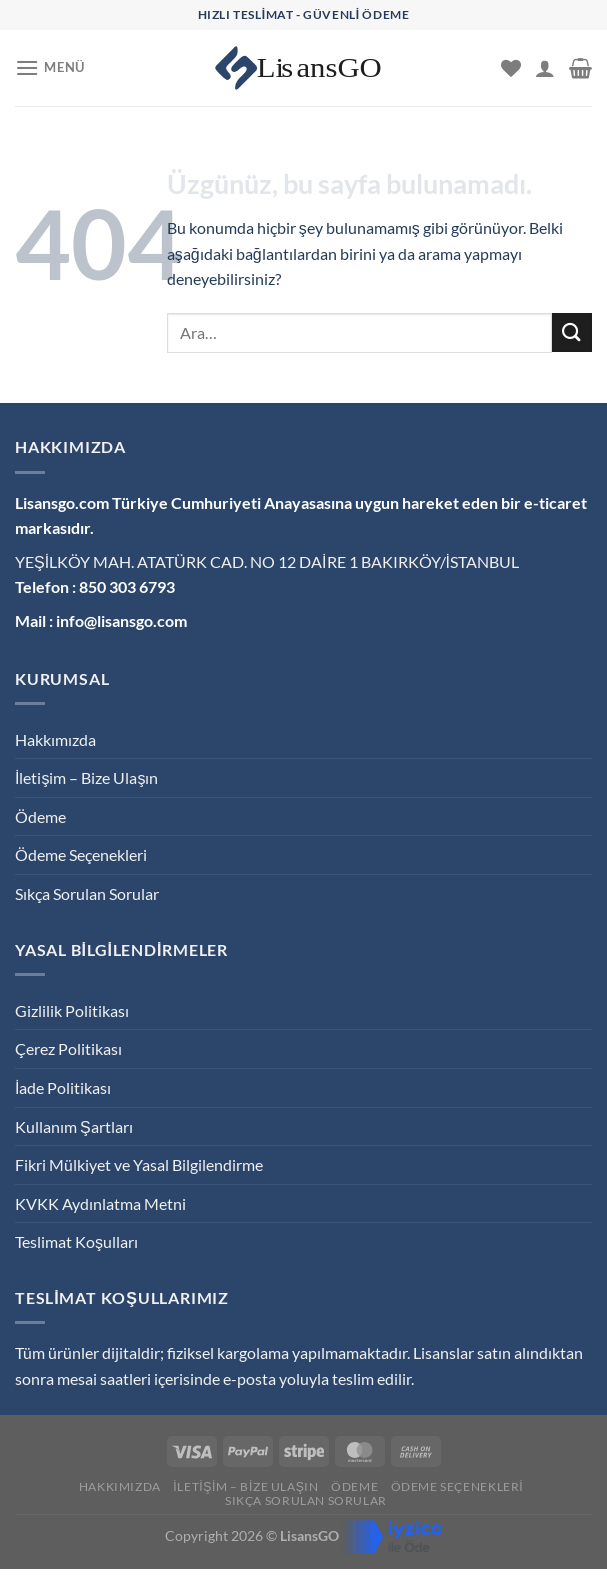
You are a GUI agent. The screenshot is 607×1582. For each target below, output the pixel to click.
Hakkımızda (55, 739)
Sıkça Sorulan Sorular (87, 893)
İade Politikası (63, 1087)
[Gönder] (572, 332)
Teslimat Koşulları (76, 1241)
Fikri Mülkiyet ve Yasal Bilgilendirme (139, 1164)
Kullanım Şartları (74, 1126)
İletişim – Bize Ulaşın (86, 777)
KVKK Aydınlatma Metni (100, 1203)
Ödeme (40, 816)
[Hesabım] (545, 68)
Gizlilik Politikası (72, 1010)
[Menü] (50, 67)
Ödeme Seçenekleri (81, 854)
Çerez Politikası (68, 1048)
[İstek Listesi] (511, 68)
